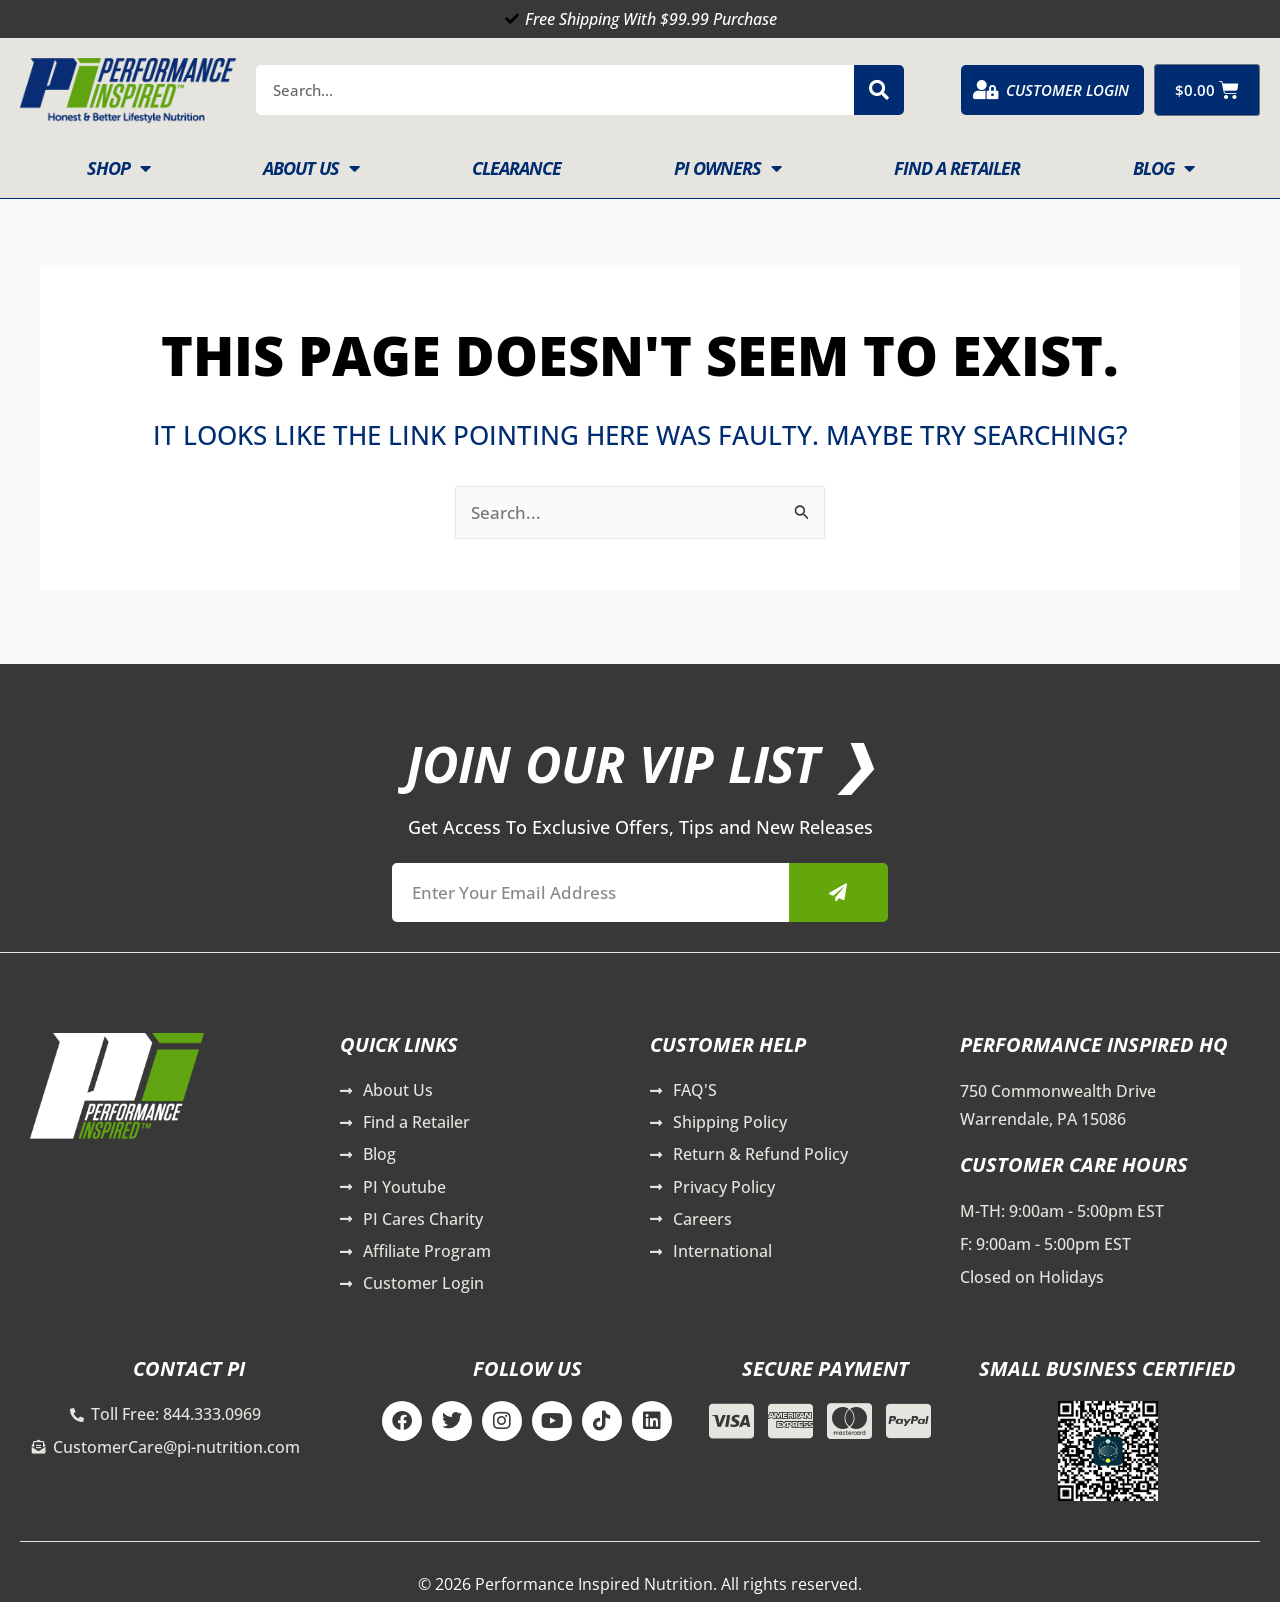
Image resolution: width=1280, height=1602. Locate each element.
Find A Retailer (957, 168)
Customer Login (1067, 90)
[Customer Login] (986, 90)
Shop (118, 168)
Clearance (516, 168)
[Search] (879, 90)
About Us (311, 168)
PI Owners (727, 168)
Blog (1163, 168)
